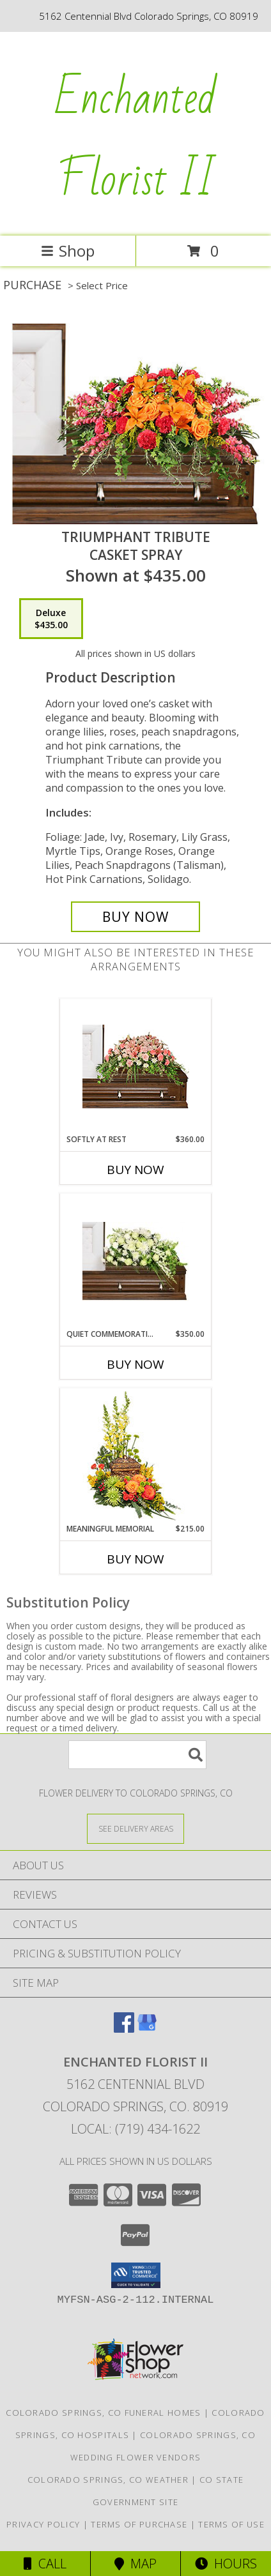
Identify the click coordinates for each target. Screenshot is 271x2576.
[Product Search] (137, 1754)
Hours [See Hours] (226, 2563)
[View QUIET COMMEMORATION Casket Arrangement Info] (135, 1261)
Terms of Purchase (139, 2524)
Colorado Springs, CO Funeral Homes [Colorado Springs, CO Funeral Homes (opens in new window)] (103, 2412)
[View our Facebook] (124, 2028)
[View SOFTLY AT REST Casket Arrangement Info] (135, 1066)
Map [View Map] (135, 2563)
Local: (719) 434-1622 (135, 2128)
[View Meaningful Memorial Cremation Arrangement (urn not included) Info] (135, 1456)
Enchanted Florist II (136, 139)
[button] (135, 2275)
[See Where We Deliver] (135, 1828)
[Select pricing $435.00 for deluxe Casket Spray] (51, 618)
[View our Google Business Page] (147, 2028)
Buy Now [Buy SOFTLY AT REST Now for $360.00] (135, 1169)
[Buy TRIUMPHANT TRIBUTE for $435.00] (135, 916)
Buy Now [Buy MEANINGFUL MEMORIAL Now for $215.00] (135, 1559)
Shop (68, 250)
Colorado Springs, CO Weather (108, 2479)
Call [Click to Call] (45, 2563)
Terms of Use (231, 2524)
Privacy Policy (43, 2524)
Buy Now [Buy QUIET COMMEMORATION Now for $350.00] (135, 1364)
